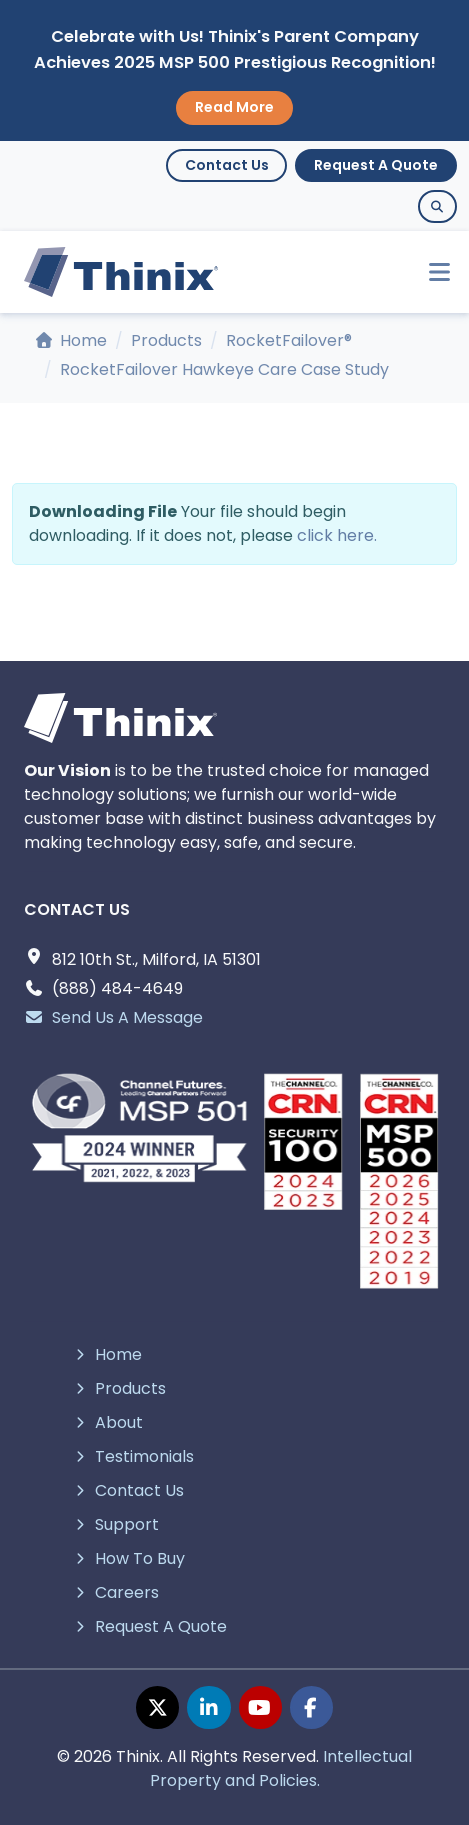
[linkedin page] (208, 1707)
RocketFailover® (289, 340)
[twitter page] (157, 1707)
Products (166, 340)
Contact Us (227, 165)
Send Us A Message (113, 1017)
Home (71, 340)
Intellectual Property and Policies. (281, 1768)
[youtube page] (260, 1707)
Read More (234, 107)
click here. (337, 535)
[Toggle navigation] (430, 272)
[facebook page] (311, 1707)
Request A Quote (376, 165)
